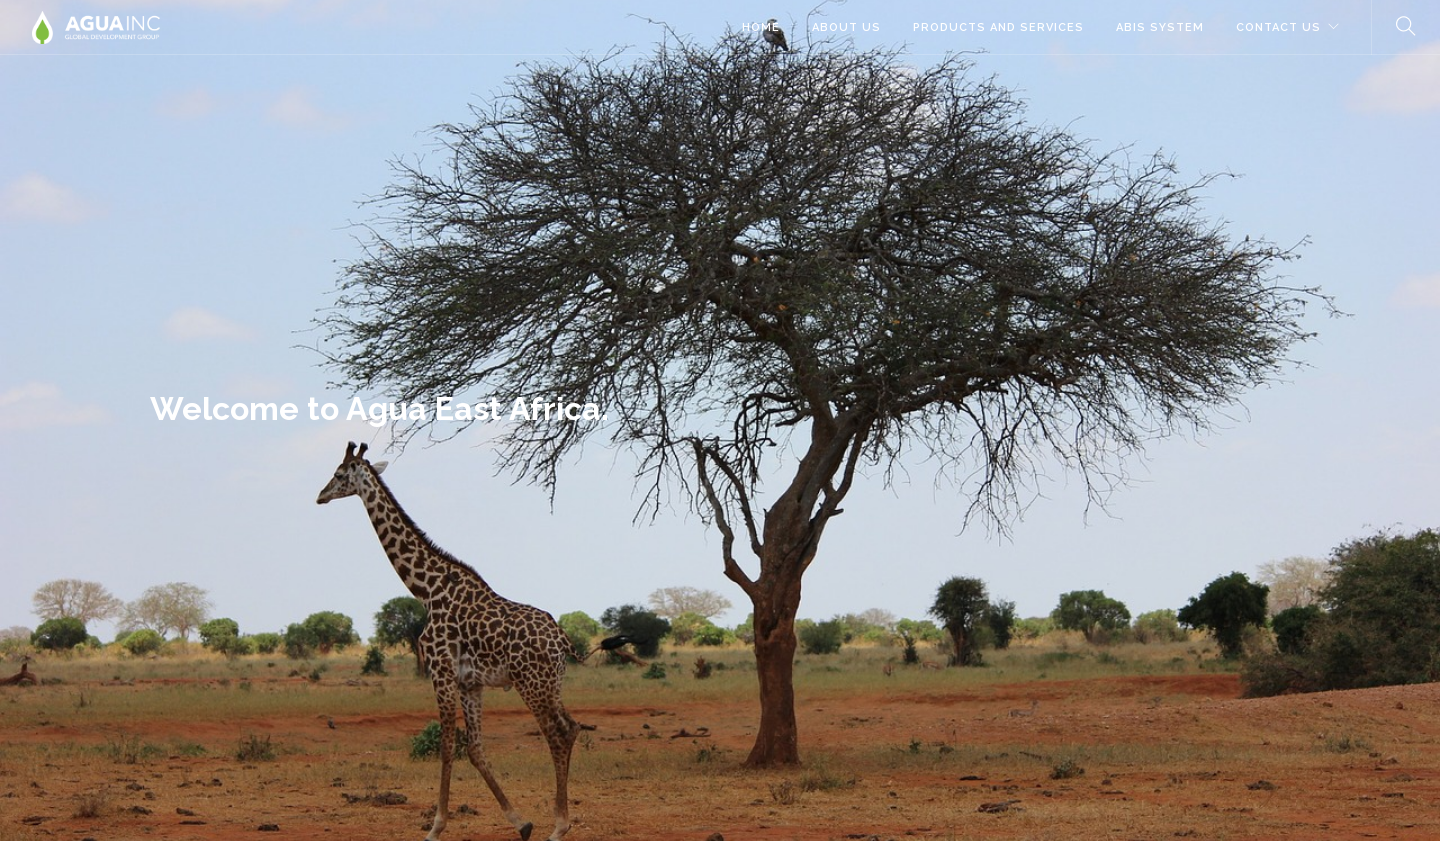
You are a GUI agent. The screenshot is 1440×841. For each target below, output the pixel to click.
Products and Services (998, 27)
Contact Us (1278, 27)
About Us (846, 27)
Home (761, 27)
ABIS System (1160, 27)
